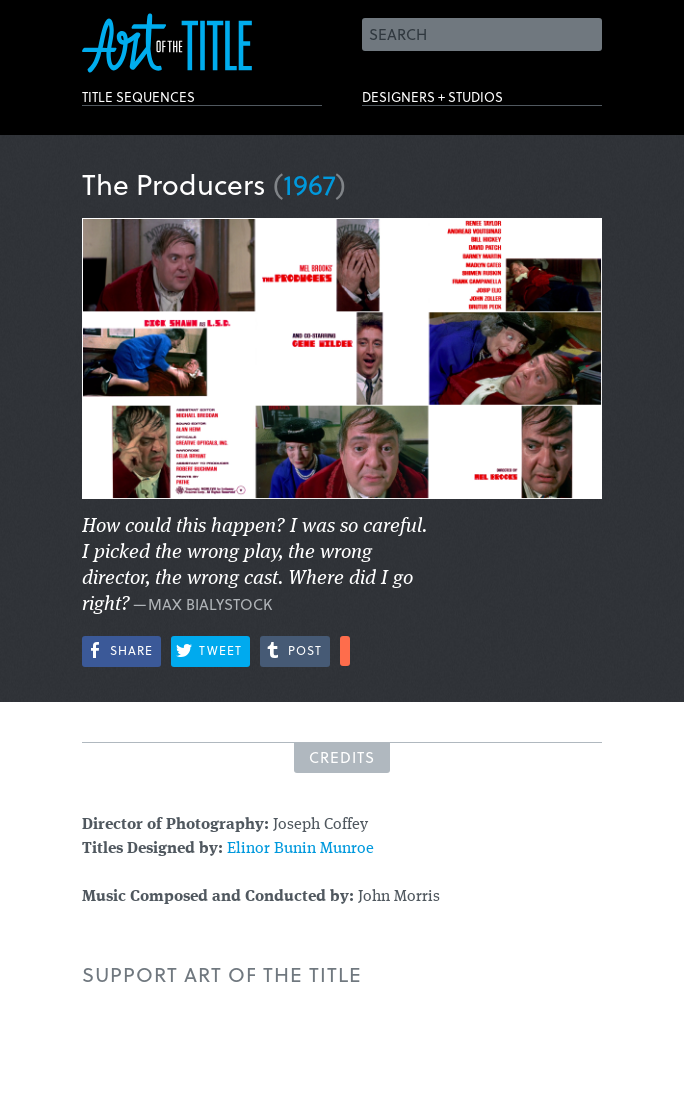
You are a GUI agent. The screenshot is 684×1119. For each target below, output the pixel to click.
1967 (309, 183)
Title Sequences (166, 102)
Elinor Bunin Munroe (300, 849)
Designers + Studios (468, 102)
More (345, 651)
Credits (342, 757)
